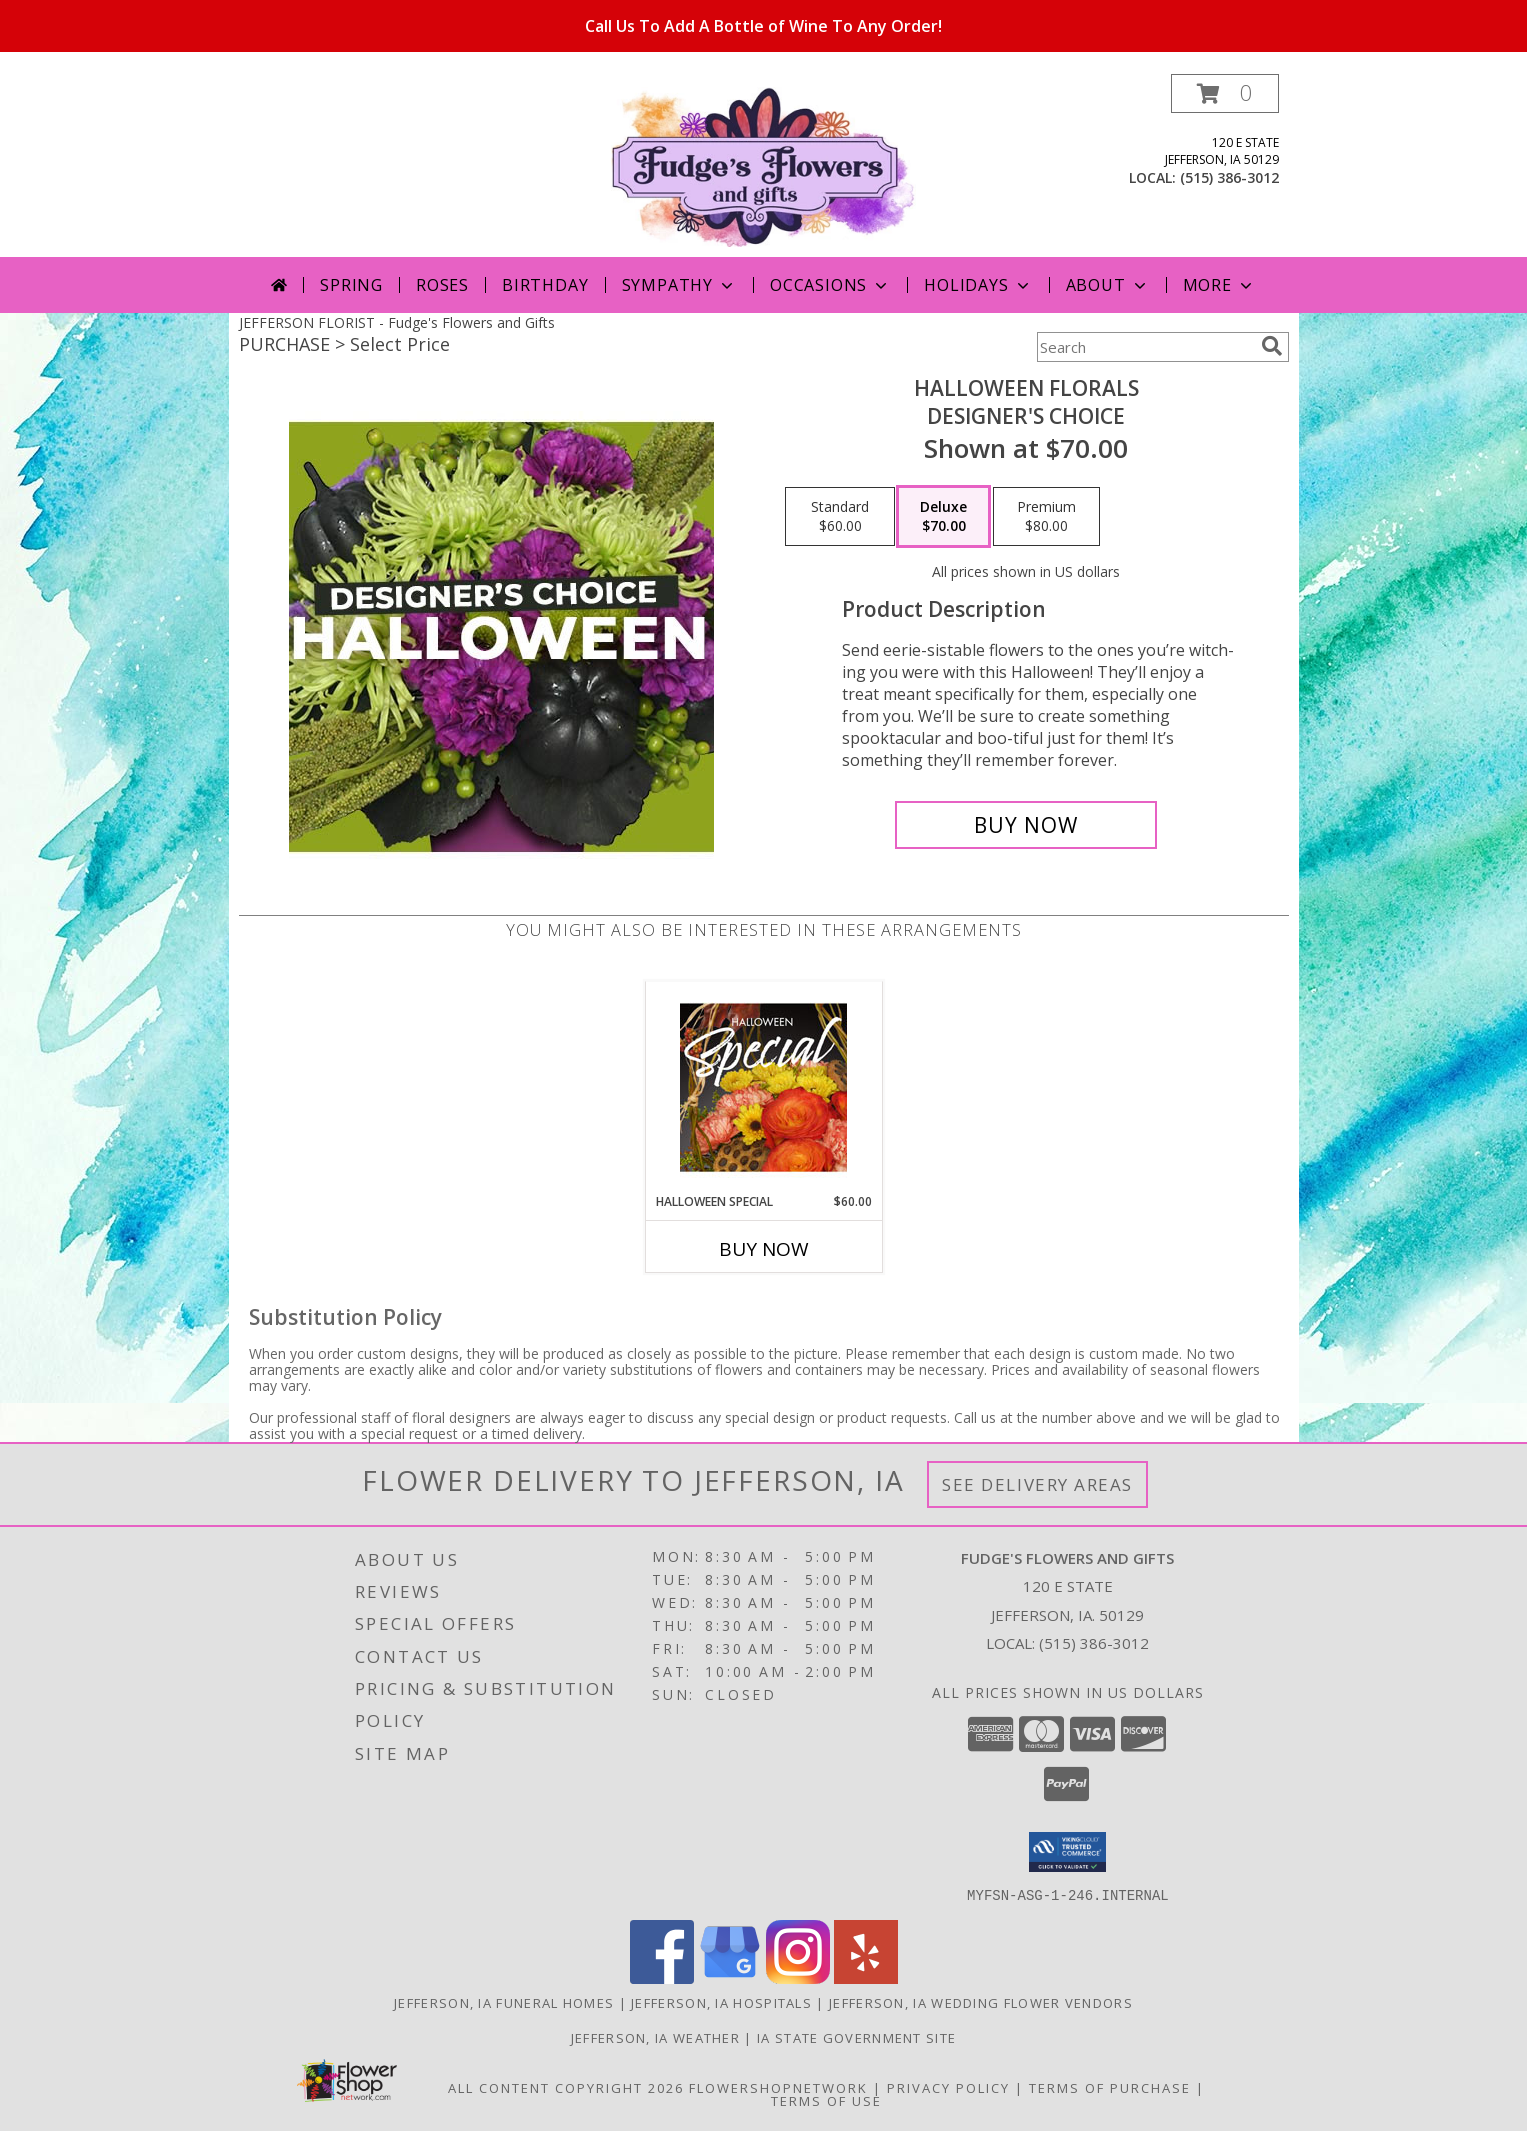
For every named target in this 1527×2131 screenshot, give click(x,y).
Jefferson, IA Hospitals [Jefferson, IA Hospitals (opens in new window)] (721, 2002)
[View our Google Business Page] (730, 1977)
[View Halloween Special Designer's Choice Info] (763, 1087)
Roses (442, 285)
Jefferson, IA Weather (655, 2037)
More (1219, 285)
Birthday (545, 285)
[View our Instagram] (798, 1977)
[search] (1272, 346)
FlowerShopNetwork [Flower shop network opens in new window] (778, 2087)
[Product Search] (1145, 347)
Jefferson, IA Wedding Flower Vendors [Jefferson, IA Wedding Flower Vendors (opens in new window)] (981, 2002)
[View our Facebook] (662, 1977)
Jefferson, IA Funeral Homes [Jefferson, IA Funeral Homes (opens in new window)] (504, 2002)
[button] (1225, 93)
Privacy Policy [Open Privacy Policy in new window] (948, 2087)
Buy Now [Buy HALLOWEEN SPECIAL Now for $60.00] (764, 1249)
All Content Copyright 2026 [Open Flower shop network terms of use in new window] (566, 2087)
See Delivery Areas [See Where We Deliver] (1037, 1484)
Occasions (830, 285)
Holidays (978, 285)
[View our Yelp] (866, 1977)
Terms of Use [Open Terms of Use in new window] (826, 2100)
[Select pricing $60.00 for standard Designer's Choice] (840, 517)
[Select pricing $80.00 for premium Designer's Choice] (1046, 517)
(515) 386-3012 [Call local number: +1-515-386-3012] (1229, 177)
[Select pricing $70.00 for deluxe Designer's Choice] (943, 517)
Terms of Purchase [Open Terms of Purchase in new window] (1110, 2087)
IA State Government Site (856, 2037)
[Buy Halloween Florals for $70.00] (1026, 825)
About (1108, 285)
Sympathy (679, 285)
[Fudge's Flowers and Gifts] (763, 165)
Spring (351, 285)
